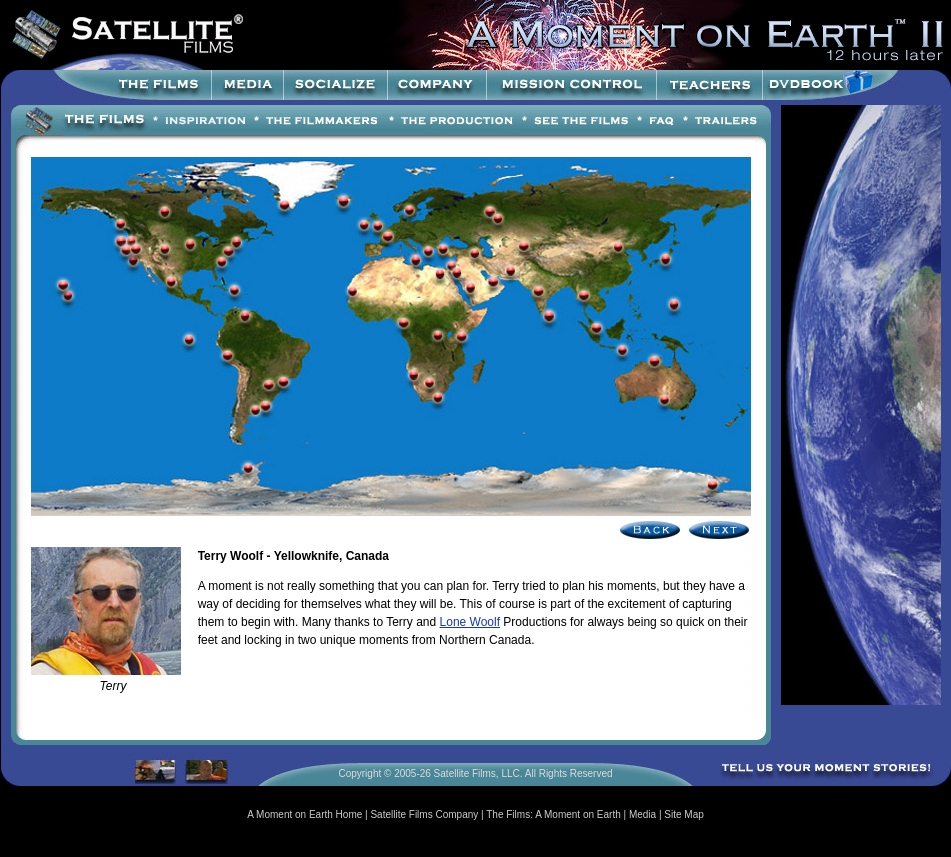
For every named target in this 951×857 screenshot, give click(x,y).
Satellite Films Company (424, 814)
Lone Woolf (470, 622)
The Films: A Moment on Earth (553, 814)
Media (642, 814)
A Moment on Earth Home (304, 814)
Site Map (683, 814)
